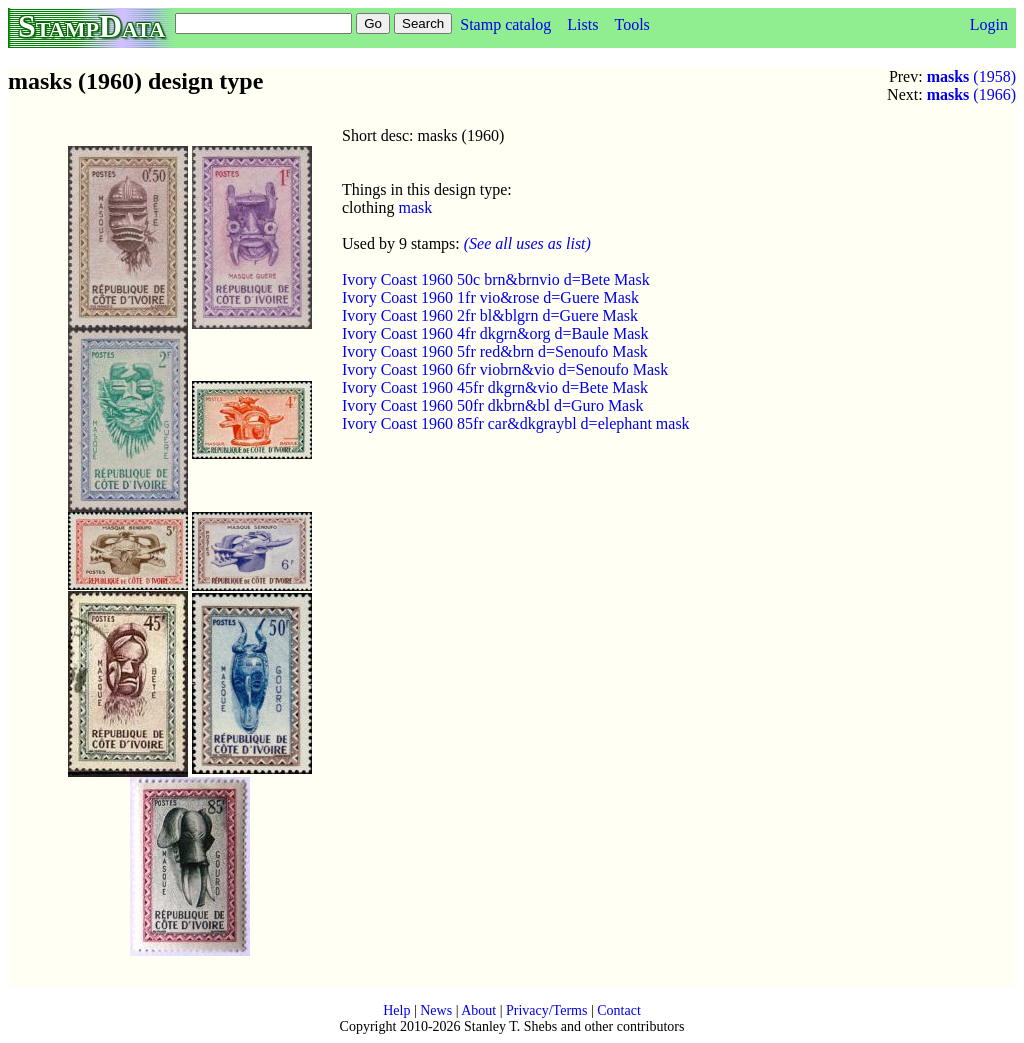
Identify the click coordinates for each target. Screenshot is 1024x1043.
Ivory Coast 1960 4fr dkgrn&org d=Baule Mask (495, 333)
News (436, 1010)
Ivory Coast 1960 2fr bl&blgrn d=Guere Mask (490, 315)
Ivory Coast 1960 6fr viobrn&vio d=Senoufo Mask (505, 369)
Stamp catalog (505, 24)
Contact (619, 1010)
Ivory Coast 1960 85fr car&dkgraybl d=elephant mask (516, 423)
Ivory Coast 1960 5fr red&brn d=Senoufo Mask (495, 351)
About (478, 1010)
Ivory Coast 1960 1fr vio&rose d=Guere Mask (490, 297)
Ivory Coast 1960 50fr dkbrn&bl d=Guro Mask (492, 405)
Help (396, 1010)
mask (415, 207)
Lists (582, 24)
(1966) (971, 94)
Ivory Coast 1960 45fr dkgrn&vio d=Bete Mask (495, 387)
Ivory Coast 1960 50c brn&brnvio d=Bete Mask (496, 279)
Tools (631, 24)
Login (989, 24)
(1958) (971, 76)
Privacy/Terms (546, 1010)
